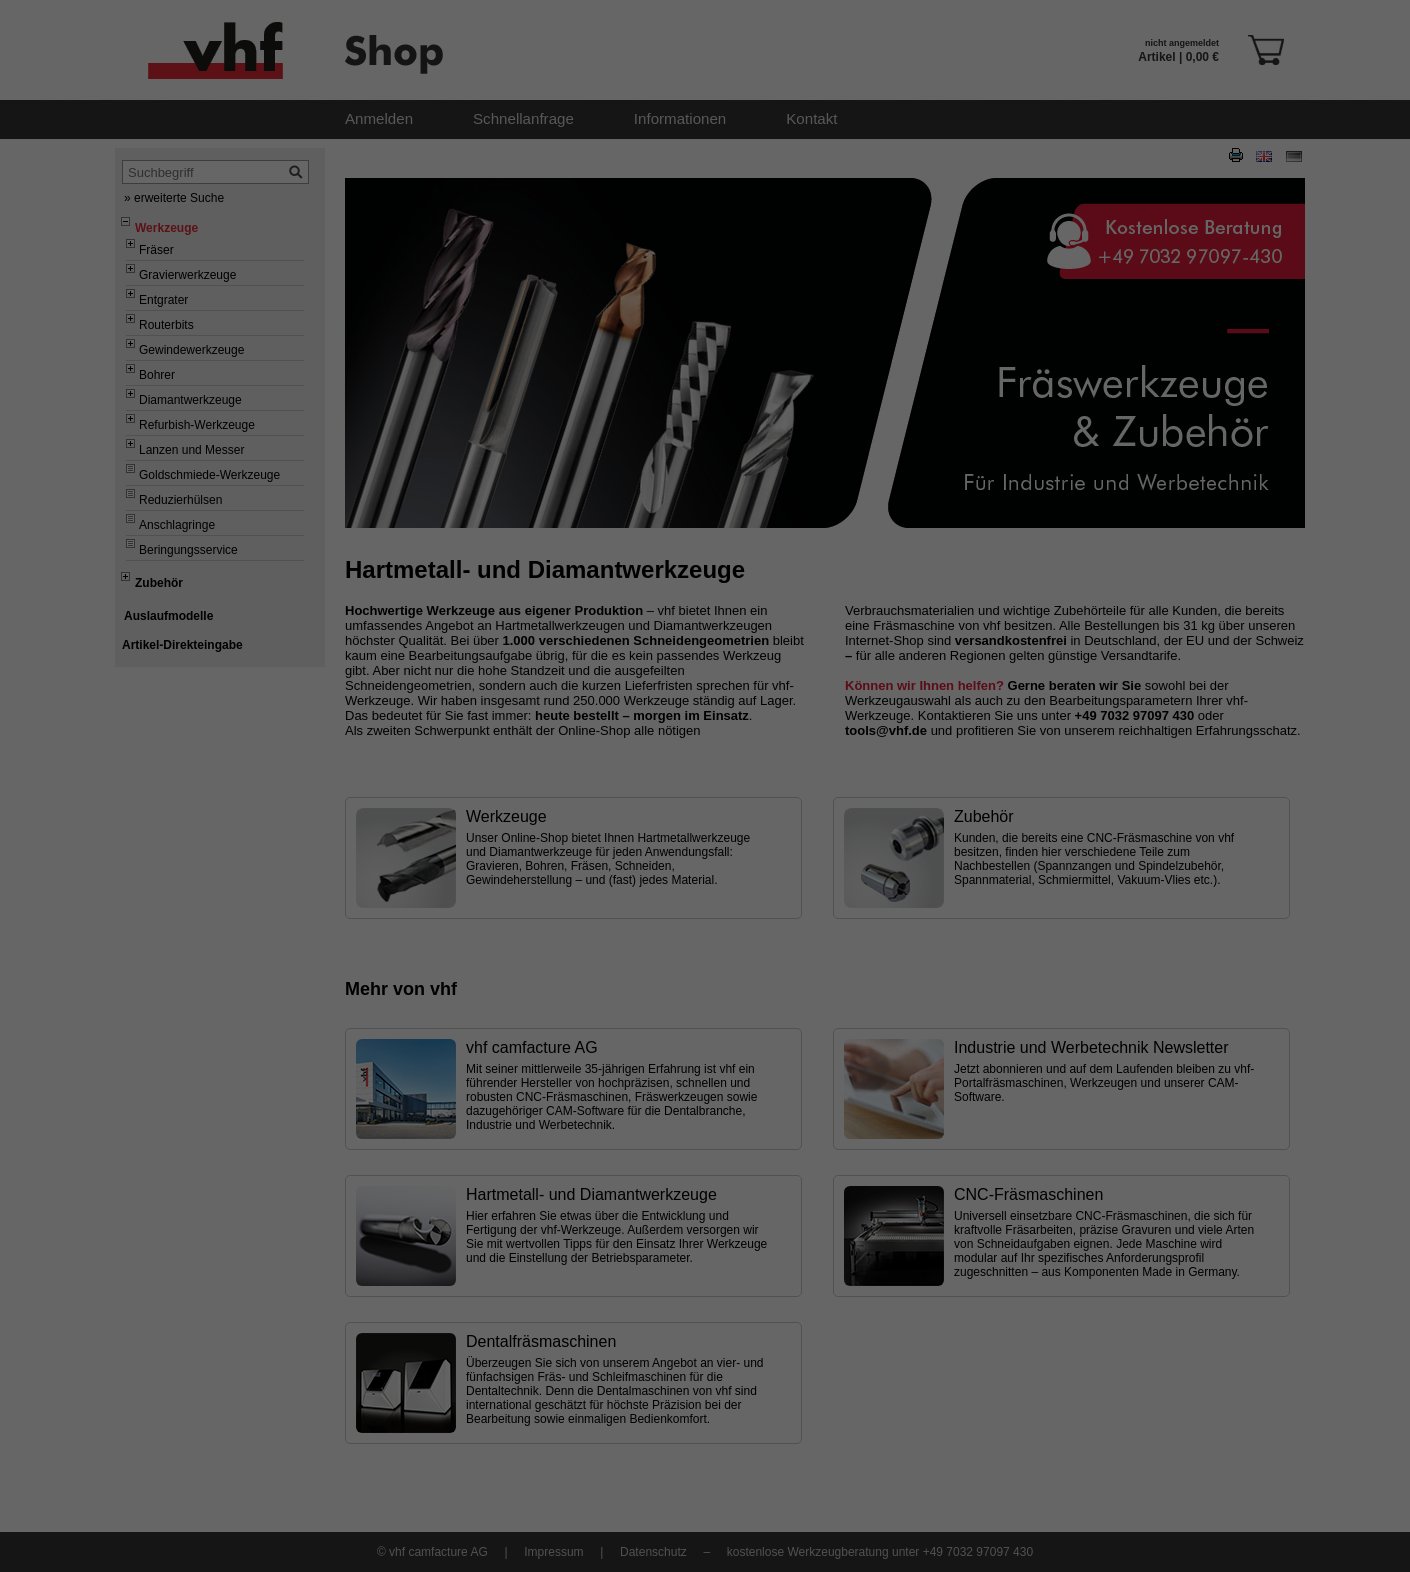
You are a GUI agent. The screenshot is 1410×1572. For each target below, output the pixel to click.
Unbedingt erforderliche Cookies (647, 678)
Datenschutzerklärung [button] (714, 888)
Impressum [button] (803, 888)
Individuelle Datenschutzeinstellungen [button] (705, 865)
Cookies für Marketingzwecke (638, 709)
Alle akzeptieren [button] (705, 766)
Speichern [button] (705, 823)
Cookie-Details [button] (616, 888)
